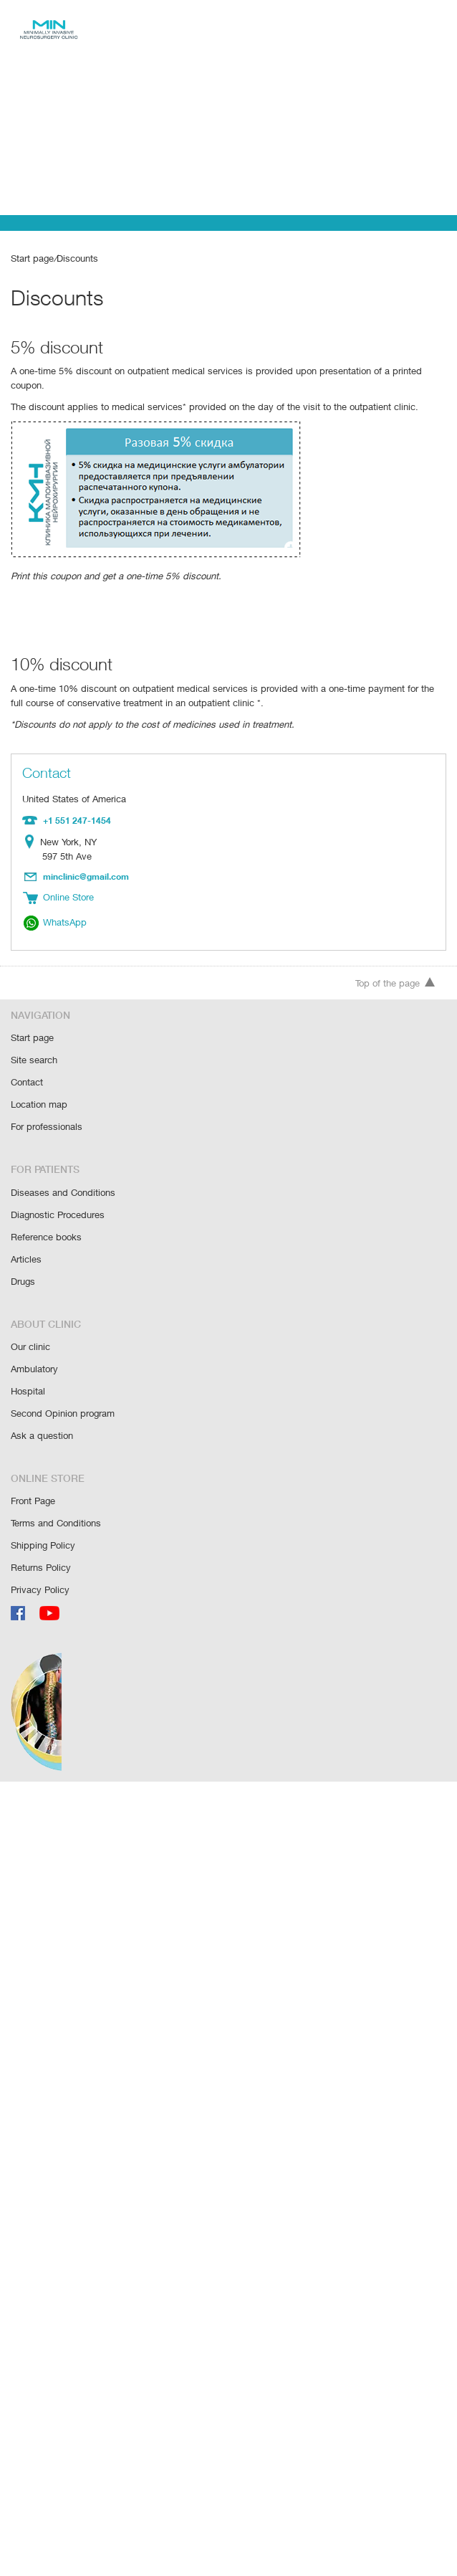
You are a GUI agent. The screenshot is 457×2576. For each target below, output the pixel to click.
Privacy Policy (40, 1557)
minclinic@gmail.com (87, 860)
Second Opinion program (63, 1385)
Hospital (27, 1364)
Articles (26, 1235)
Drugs (23, 1256)
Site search (34, 1040)
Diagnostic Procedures (58, 1192)
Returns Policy (41, 1536)
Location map (39, 1083)
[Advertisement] (228, 107)
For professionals (46, 1105)
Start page (32, 257)
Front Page (34, 1471)
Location (32, 826)
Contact (27, 1062)
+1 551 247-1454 (75, 805)
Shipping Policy (42, 1514)
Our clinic (30, 1321)
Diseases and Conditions (62, 1170)
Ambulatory (34, 1342)
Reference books (46, 1213)
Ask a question (41, 1407)
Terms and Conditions (56, 1493)
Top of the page (395, 965)
